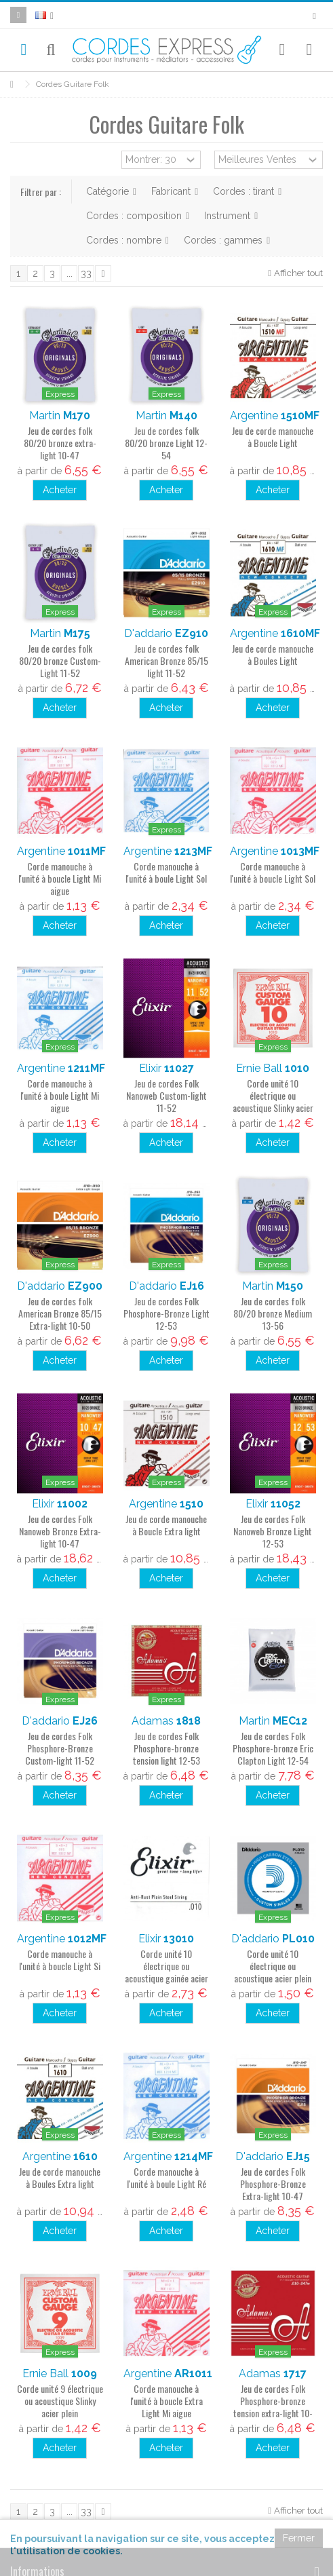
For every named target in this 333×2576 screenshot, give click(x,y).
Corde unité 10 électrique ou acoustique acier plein (272, 1965)
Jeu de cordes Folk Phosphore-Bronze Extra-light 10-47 (273, 2183)
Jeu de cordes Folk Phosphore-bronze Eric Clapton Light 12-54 (273, 1748)
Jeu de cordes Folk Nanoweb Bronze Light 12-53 (272, 1531)
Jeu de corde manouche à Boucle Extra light (166, 1525)
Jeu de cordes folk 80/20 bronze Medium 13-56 (272, 1313)
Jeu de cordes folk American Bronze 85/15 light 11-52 (166, 660)
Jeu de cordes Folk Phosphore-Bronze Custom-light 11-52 (59, 1748)
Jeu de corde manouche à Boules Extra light (59, 2177)
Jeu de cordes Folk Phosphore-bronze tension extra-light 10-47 (273, 2406)
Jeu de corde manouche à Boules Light (272, 654)
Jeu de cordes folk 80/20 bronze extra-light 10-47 (60, 442)
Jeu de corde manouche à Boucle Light (272, 436)
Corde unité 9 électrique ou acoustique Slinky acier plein (60, 2400)
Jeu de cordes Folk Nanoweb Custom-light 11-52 (166, 1095)
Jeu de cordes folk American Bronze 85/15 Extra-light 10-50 (60, 1313)
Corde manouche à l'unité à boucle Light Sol (272, 872)
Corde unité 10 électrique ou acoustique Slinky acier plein (273, 1101)
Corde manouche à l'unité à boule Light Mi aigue (59, 1095)
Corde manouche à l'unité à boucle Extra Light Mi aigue (166, 2400)
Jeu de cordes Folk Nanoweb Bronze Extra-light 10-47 (60, 1531)
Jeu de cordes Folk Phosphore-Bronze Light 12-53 (166, 1313)
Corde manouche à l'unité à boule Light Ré (166, 2177)
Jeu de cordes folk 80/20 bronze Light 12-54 (166, 442)
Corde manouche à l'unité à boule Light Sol (166, 872)
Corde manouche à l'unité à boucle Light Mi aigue (59, 878)
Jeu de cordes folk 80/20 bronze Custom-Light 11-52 (60, 660)
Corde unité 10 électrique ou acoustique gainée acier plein (166, 1971)
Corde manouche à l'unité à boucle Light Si (59, 1959)
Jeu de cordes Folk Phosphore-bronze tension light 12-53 (166, 1748)
